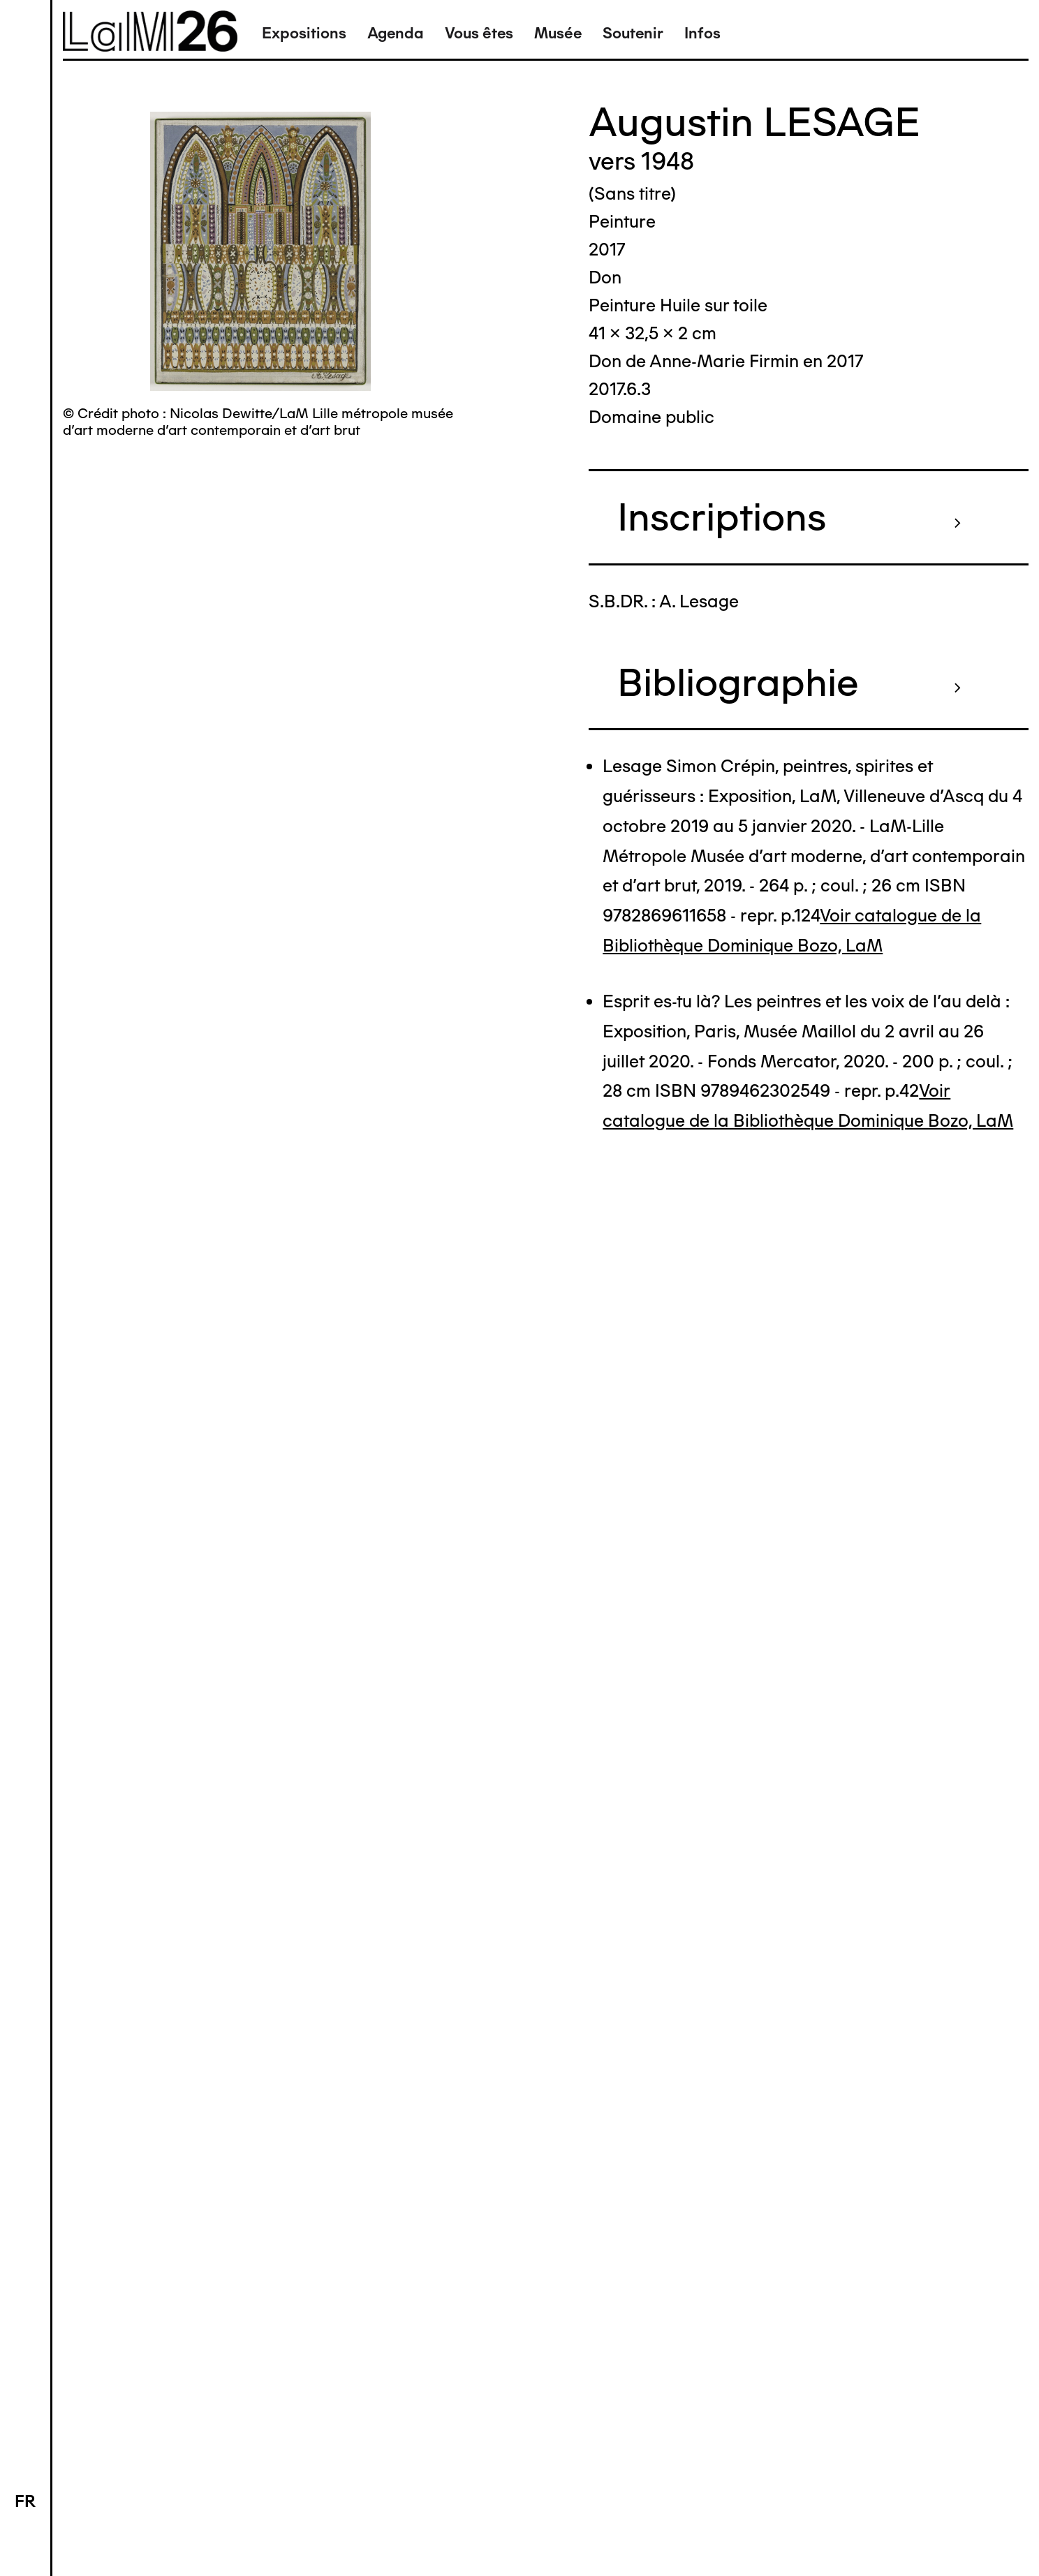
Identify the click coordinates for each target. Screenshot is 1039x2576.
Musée (558, 33)
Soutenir (633, 33)
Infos (702, 33)
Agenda (395, 33)
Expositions (304, 33)
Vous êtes (479, 33)
